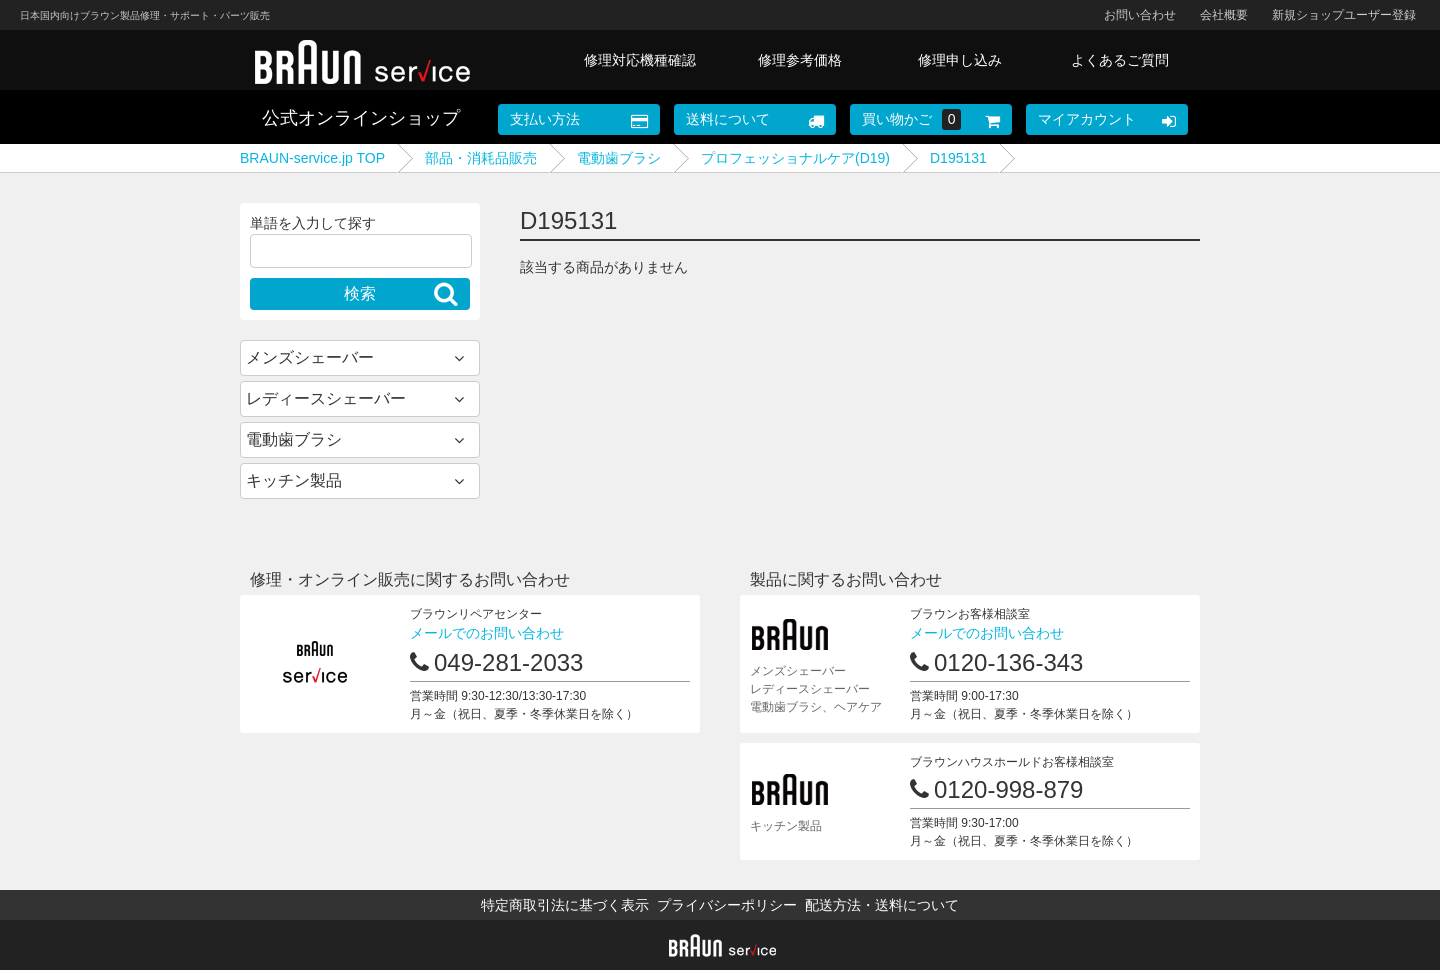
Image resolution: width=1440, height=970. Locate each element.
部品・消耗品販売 (481, 158)
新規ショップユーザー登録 (1344, 15)
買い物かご (912, 119)
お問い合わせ (1140, 15)
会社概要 (1224, 15)
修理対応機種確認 (640, 60)
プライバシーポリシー (727, 905)
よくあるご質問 (1120, 60)
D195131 (958, 158)
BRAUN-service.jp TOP (312, 158)
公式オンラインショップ (361, 118)
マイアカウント (1087, 119)
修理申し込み (960, 60)
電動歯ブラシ (619, 158)
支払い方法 (545, 119)
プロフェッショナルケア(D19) (795, 158)
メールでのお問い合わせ (487, 633)
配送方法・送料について (882, 905)
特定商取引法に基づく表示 (565, 905)
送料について (728, 119)
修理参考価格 (800, 60)
